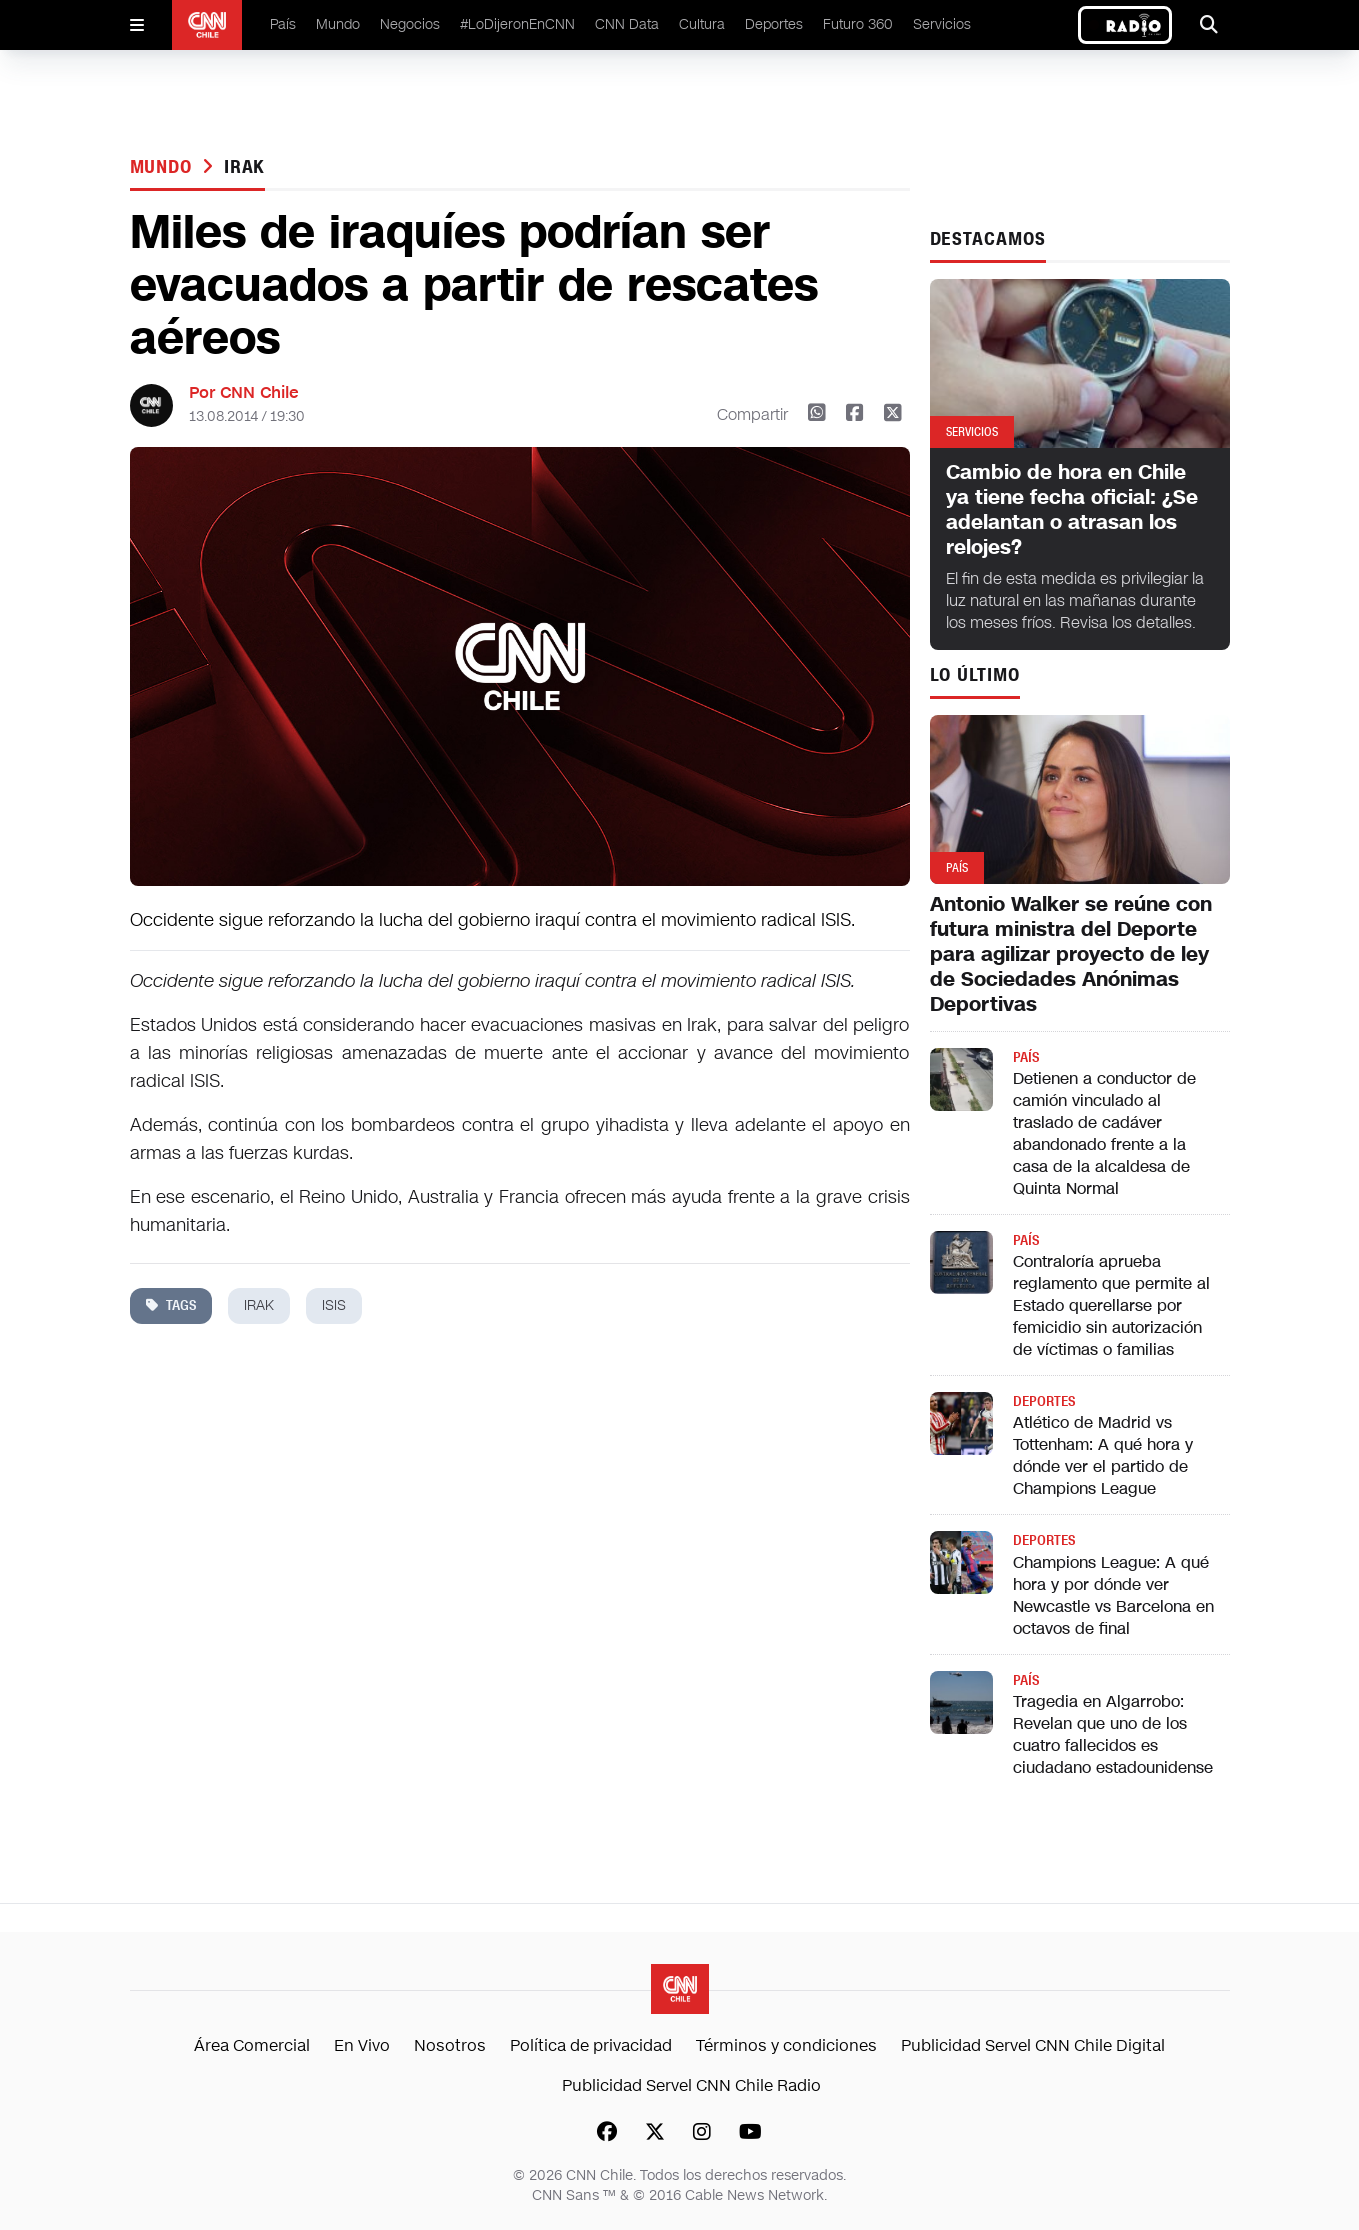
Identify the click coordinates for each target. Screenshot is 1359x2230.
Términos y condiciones (786, 2045)
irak (245, 167)
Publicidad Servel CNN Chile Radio (691, 2085)
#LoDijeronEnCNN (517, 24)
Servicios (942, 24)
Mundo (338, 24)
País (283, 24)
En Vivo (362, 2045)
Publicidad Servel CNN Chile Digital (1033, 2045)
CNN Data (627, 24)
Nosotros (450, 2045)
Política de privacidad (591, 2045)
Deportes (774, 24)
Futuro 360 (858, 24)
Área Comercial (252, 2045)
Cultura (702, 24)
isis (334, 1305)
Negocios (410, 24)
